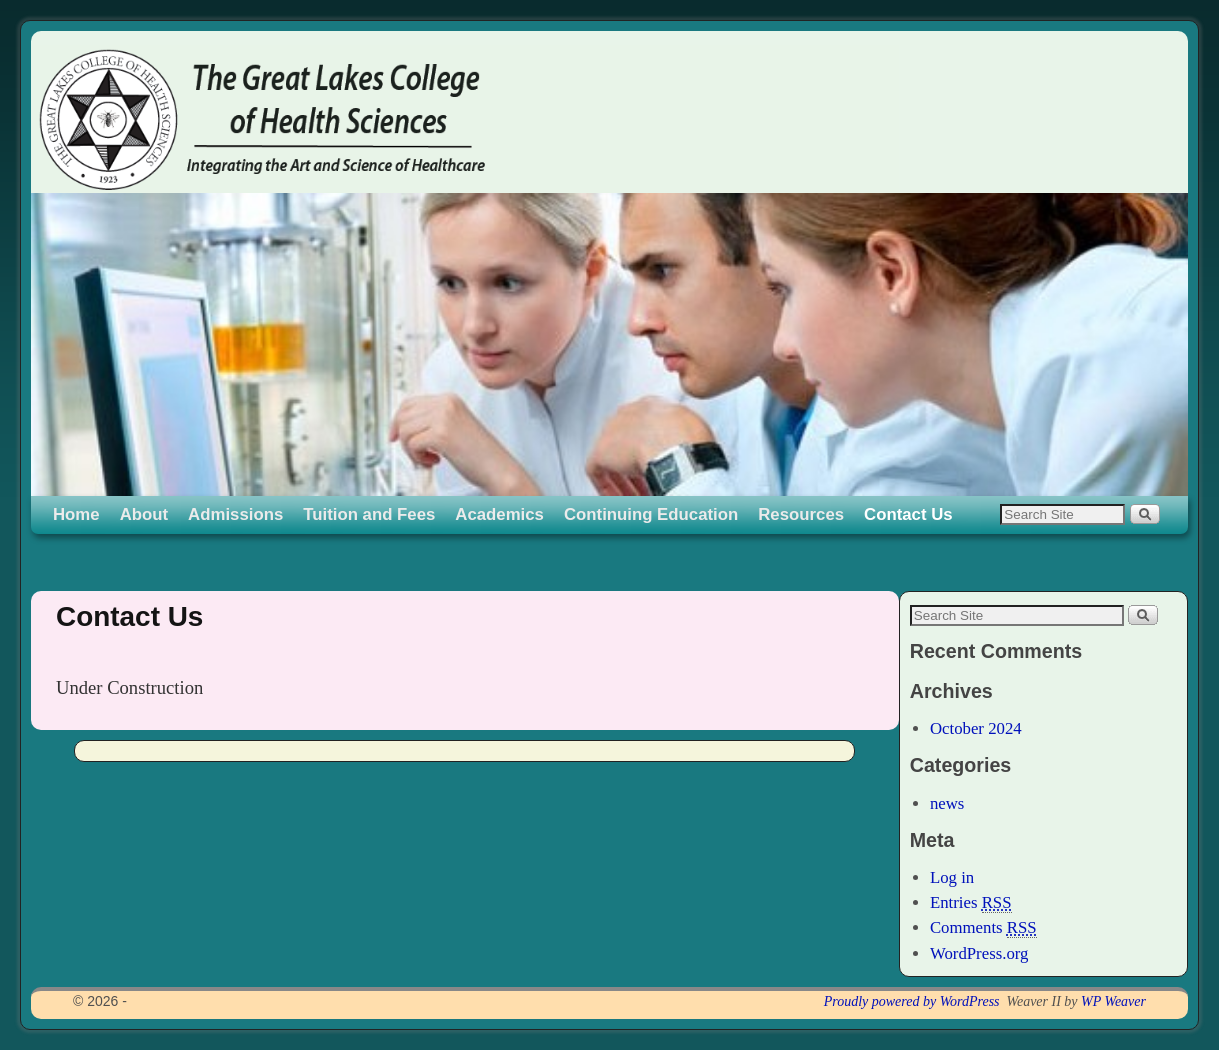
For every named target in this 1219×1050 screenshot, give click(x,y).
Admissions (235, 514)
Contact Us (908, 514)
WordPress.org (979, 953)
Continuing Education (651, 514)
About (144, 514)
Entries (971, 903)
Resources (801, 514)
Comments (983, 928)
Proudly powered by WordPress (912, 1001)
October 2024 (976, 728)
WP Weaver (1113, 1001)
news (947, 803)
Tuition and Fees (369, 514)
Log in (952, 877)
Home (76, 514)
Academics (499, 514)
